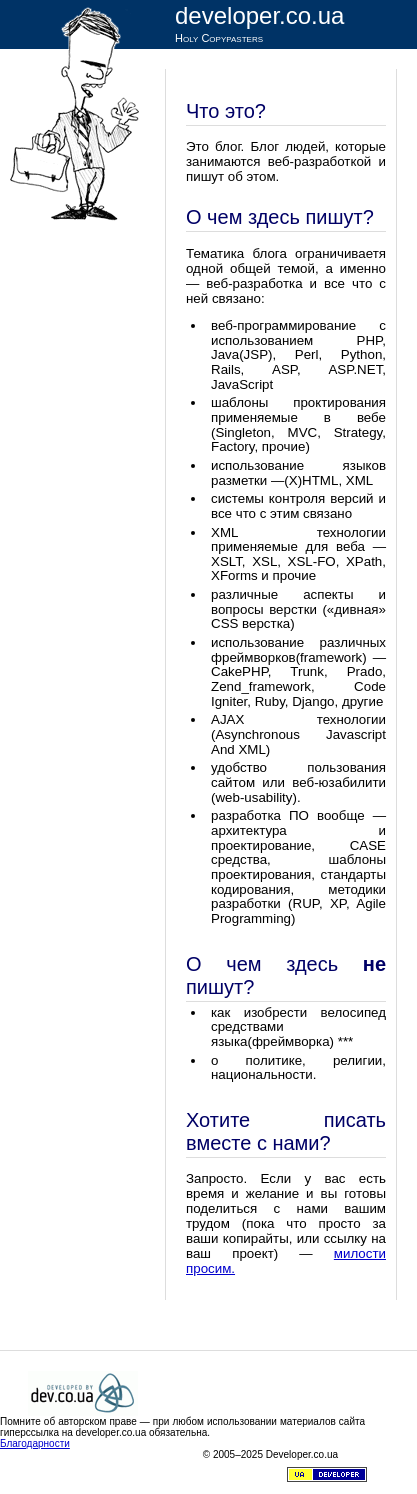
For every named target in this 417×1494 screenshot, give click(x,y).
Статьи (207, 65)
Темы (294, 65)
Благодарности (35, 1443)
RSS (254, 88)
